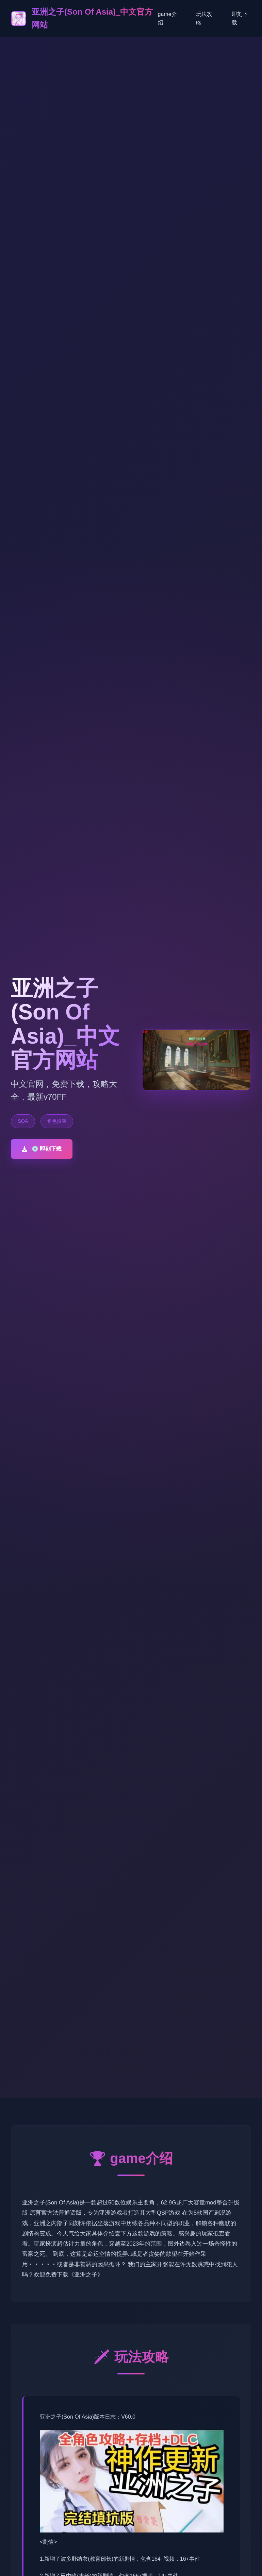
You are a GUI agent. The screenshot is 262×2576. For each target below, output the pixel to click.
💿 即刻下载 (42, 1149)
